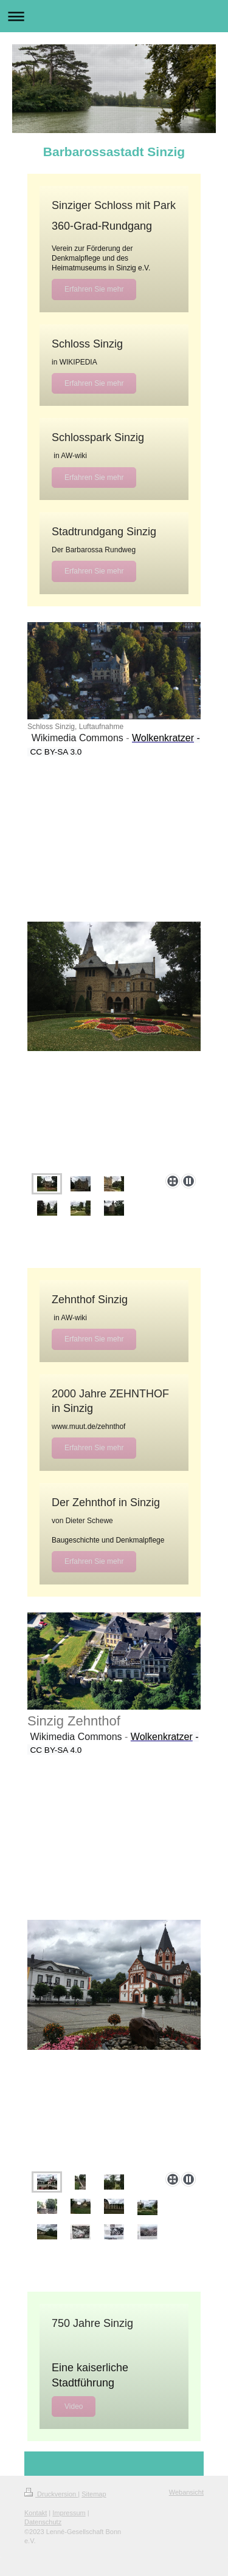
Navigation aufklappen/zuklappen (114, 16)
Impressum (68, 2512)
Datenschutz (42, 2522)
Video (73, 2406)
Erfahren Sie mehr (93, 289)
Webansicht (186, 2492)
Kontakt (35, 2512)
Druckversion (51, 2494)
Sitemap (93, 2494)
